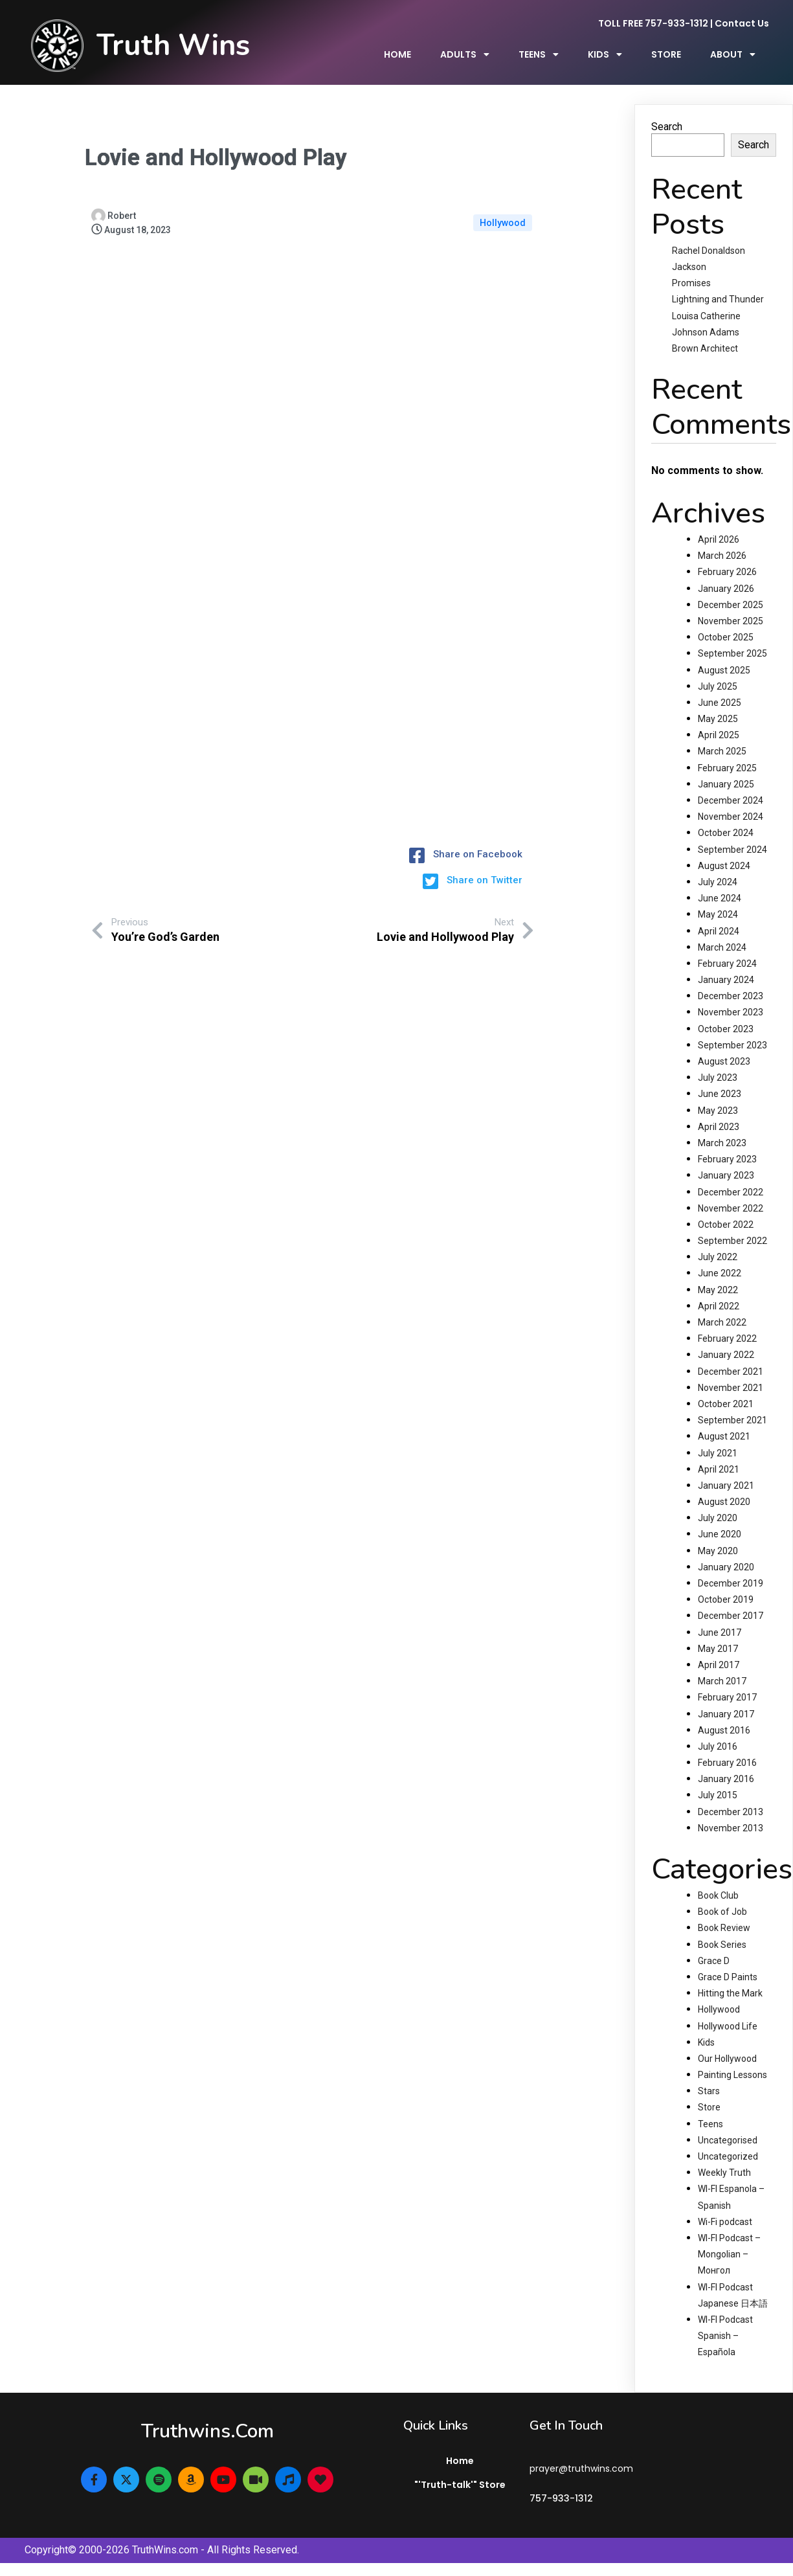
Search (666, 126)
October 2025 (726, 637)
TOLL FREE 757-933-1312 (653, 23)
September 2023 (732, 1045)
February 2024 (727, 963)
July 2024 (717, 882)
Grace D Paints (727, 1977)
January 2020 (726, 1567)
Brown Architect (705, 348)
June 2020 (719, 1534)
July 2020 (717, 1518)
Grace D (714, 1961)
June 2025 (719, 702)
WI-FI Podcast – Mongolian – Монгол (729, 2254)
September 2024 (732, 849)
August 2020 (724, 1502)
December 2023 (730, 996)
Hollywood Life (727, 2026)
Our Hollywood (727, 2058)
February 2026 (727, 572)
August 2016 (724, 1730)
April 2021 (718, 1469)
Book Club (718, 1895)
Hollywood (503, 223)
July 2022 (717, 1257)
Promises (691, 283)
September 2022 (732, 1241)
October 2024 (726, 833)
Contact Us (742, 23)
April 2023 (718, 1127)
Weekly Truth (724, 2172)
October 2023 (726, 1029)
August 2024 (724, 866)
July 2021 (717, 1453)
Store (709, 2107)
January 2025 (726, 784)
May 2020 (718, 1551)
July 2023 (717, 1077)
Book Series (722, 1944)
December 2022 (730, 1192)
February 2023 (727, 1159)
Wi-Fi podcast (725, 2222)
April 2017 (718, 1665)
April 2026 (718, 539)
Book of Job (722, 1911)
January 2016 (726, 1779)
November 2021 (730, 1388)
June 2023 (719, 1094)
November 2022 (730, 1208)
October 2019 (726, 1599)
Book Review (724, 1928)
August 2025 (724, 670)
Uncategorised (727, 2140)
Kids (706, 2042)
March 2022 (722, 1322)
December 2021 (730, 1371)
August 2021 (724, 1436)
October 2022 (726, 1224)
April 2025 (718, 735)
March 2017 (722, 1681)
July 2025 (717, 686)
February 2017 (727, 1697)
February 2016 (727, 1762)
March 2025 (722, 751)
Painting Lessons (732, 2075)
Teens (710, 2124)
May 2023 (718, 1110)
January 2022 (726, 1355)
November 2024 (730, 816)
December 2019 (730, 1583)
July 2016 (717, 1746)
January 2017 (726, 1714)
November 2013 (730, 1828)
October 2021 (726, 1404)
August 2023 (724, 1061)
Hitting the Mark (730, 1993)
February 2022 (727, 1338)
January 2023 (726, 1175)
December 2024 (730, 800)
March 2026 (722, 555)
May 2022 (718, 1290)
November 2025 (730, 621)
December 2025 (730, 605)
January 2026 (726, 588)
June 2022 (719, 1273)
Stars (709, 2091)
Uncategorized (728, 2156)
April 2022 (718, 1306)
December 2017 (730, 1615)
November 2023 (730, 1012)
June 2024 (719, 898)
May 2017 (718, 1649)
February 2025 (727, 768)
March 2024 (722, 947)
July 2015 (717, 1795)
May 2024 (718, 914)
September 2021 (732, 1420)
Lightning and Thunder (718, 299)
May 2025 (718, 719)
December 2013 (730, 1812)
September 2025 (732, 653)
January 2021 (726, 1485)
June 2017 (719, 1632)
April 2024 (718, 931)
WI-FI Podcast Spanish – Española (725, 2335)
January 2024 (726, 980)
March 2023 (722, 1143)
